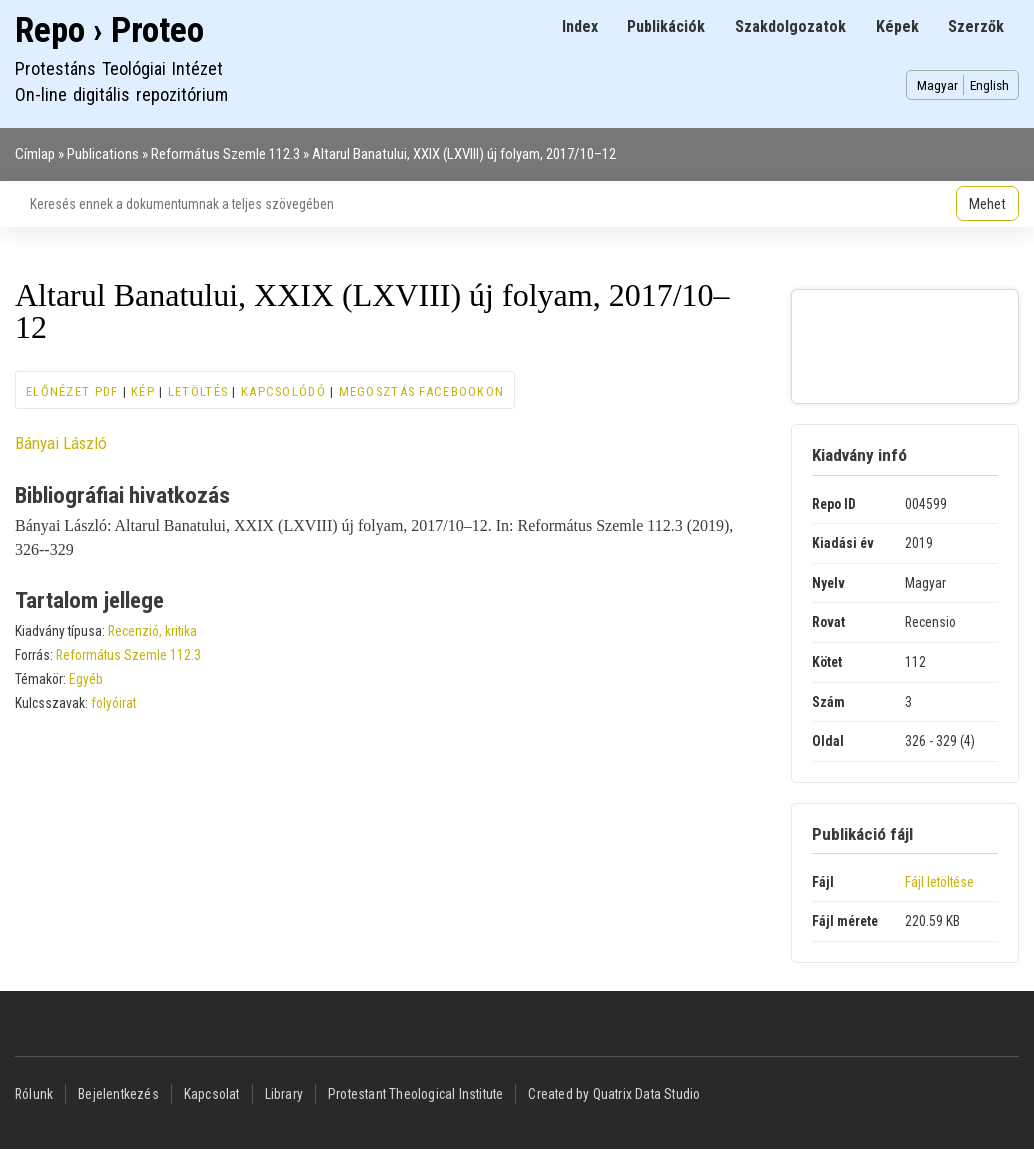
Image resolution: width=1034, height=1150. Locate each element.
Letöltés (198, 391)
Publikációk (666, 26)
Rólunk (34, 1094)
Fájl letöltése (939, 882)
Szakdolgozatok (790, 26)
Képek (897, 26)
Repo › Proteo (109, 30)
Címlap (35, 154)
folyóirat (113, 703)
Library (284, 1094)
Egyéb (86, 679)
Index (580, 26)
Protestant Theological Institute (415, 1094)
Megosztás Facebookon (422, 391)
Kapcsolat (212, 1094)
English (989, 85)
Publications (103, 154)
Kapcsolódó (283, 391)
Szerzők (976, 26)
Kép (143, 391)
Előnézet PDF (72, 391)
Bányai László (61, 443)
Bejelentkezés (118, 1094)
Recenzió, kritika (152, 631)
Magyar (937, 85)
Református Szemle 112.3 (225, 154)
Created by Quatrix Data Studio (614, 1094)
